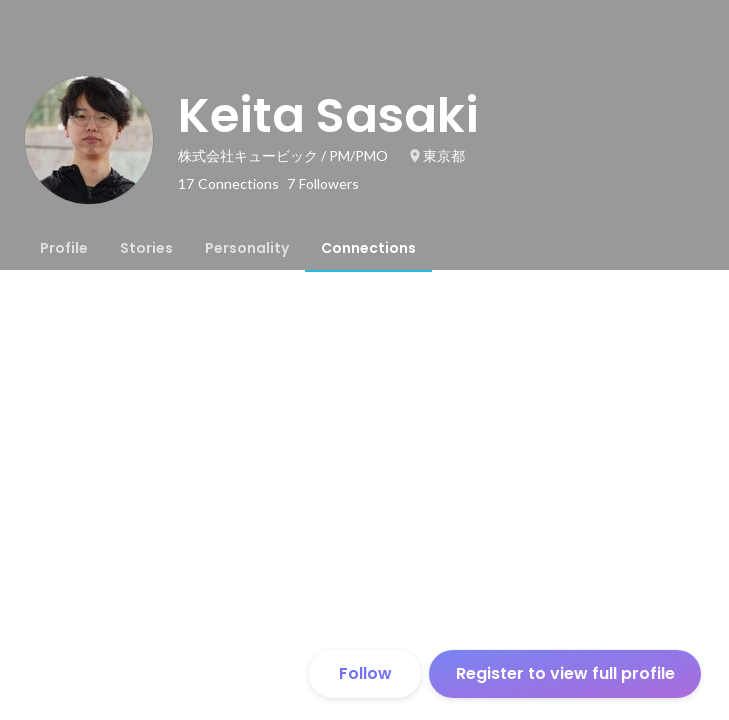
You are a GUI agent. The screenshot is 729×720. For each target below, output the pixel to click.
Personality (247, 248)
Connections (368, 248)
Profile (64, 248)
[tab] (64, 248)
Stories (146, 248)
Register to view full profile (565, 673)
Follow (365, 673)
